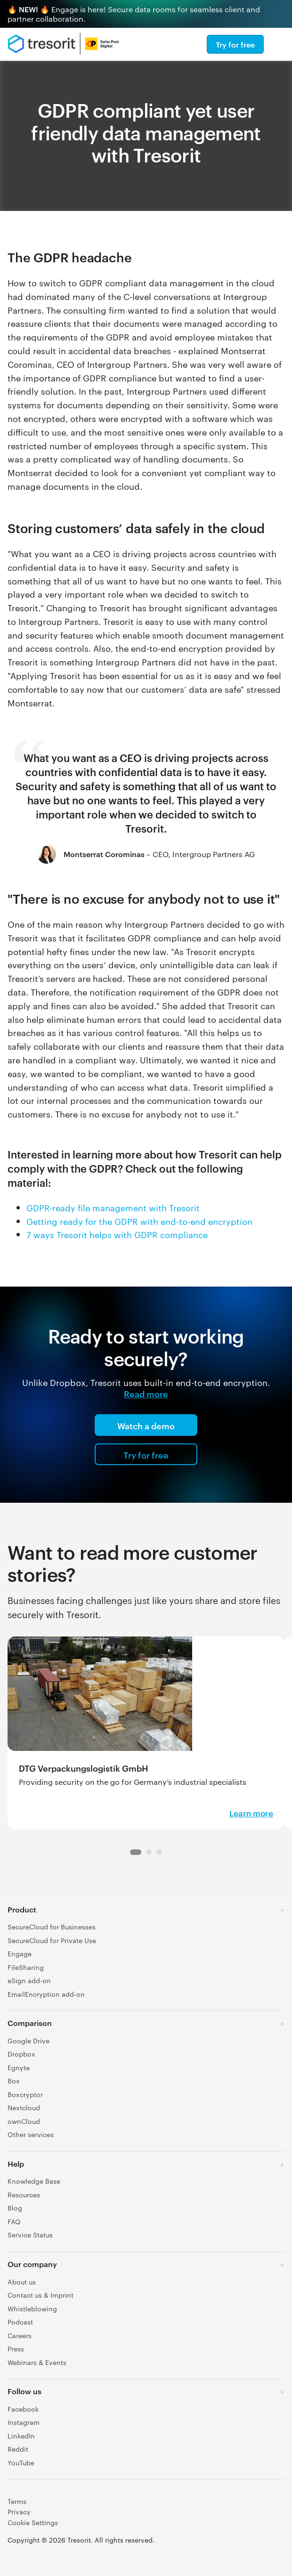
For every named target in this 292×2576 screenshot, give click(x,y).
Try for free (235, 44)
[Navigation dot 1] (149, 1852)
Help (16, 2163)
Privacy (19, 2511)
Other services (31, 2134)
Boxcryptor (25, 2094)
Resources (24, 2194)
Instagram (24, 2422)
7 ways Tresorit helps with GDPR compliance (117, 1234)
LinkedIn (21, 2435)
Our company (32, 2264)
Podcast (20, 2321)
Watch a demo (146, 1425)
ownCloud (24, 2121)
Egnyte (19, 2067)
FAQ (14, 2221)
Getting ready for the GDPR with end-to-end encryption (139, 1221)
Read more (146, 1393)
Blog (15, 2207)
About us (22, 2281)
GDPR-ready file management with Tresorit (113, 1207)
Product (22, 1909)
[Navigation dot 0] (136, 1852)
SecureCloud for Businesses (52, 1926)
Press (16, 2348)
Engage (20, 1953)
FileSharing (26, 1967)
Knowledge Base (34, 2181)
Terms (17, 2501)
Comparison (30, 2022)
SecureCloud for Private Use (52, 1940)
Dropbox (21, 2053)
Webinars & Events (37, 2362)
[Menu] (280, 44)
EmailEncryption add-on (46, 1994)
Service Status (30, 2234)
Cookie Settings (33, 2522)
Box (14, 2080)
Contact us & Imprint (40, 2295)
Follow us (24, 2391)
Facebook (23, 2409)
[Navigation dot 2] (159, 1852)
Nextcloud (24, 2107)
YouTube (21, 2462)
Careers (20, 2335)
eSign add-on (29, 1980)
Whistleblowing (32, 2308)
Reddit (18, 2449)
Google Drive (28, 2040)
